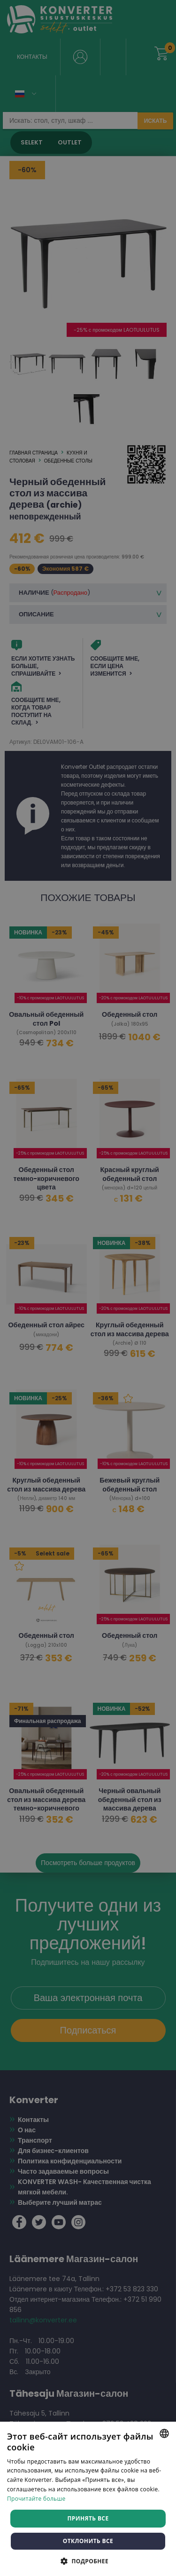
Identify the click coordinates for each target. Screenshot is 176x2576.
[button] (88, 2560)
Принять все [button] (87, 2518)
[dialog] (88, 1288)
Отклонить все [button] (88, 2541)
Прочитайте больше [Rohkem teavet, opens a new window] (36, 2499)
